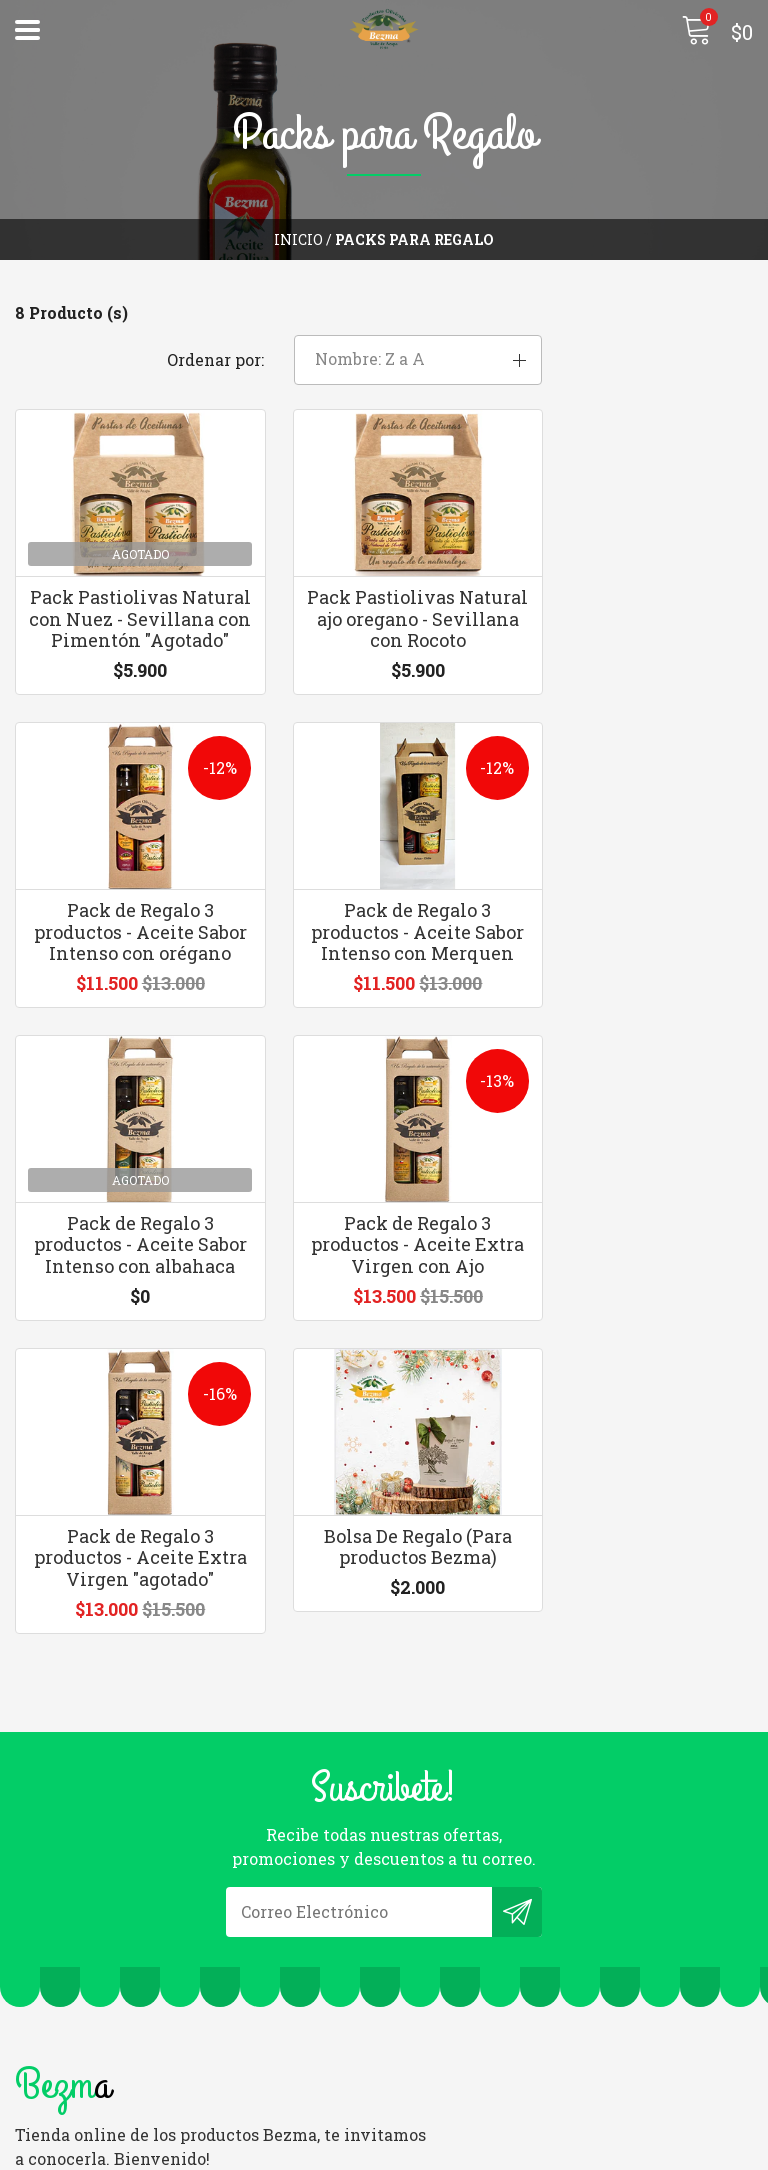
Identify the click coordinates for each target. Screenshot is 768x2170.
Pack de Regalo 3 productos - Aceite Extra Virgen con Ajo (640, 926)
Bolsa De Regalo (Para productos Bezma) (384, 1262)
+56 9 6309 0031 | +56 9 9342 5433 (528, 1901)
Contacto (50, 2050)
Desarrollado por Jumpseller (545, 2149)
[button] (640, 315)
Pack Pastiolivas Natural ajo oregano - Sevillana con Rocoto (384, 581)
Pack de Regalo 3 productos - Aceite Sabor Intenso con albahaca (384, 937)
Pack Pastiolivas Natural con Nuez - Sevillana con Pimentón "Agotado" (128, 592)
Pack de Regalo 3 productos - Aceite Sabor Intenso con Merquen (128, 937)
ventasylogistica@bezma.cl (510, 1874)
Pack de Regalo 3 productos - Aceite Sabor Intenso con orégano (640, 592)
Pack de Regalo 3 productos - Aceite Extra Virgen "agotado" (128, 1272)
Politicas (50, 2077)
